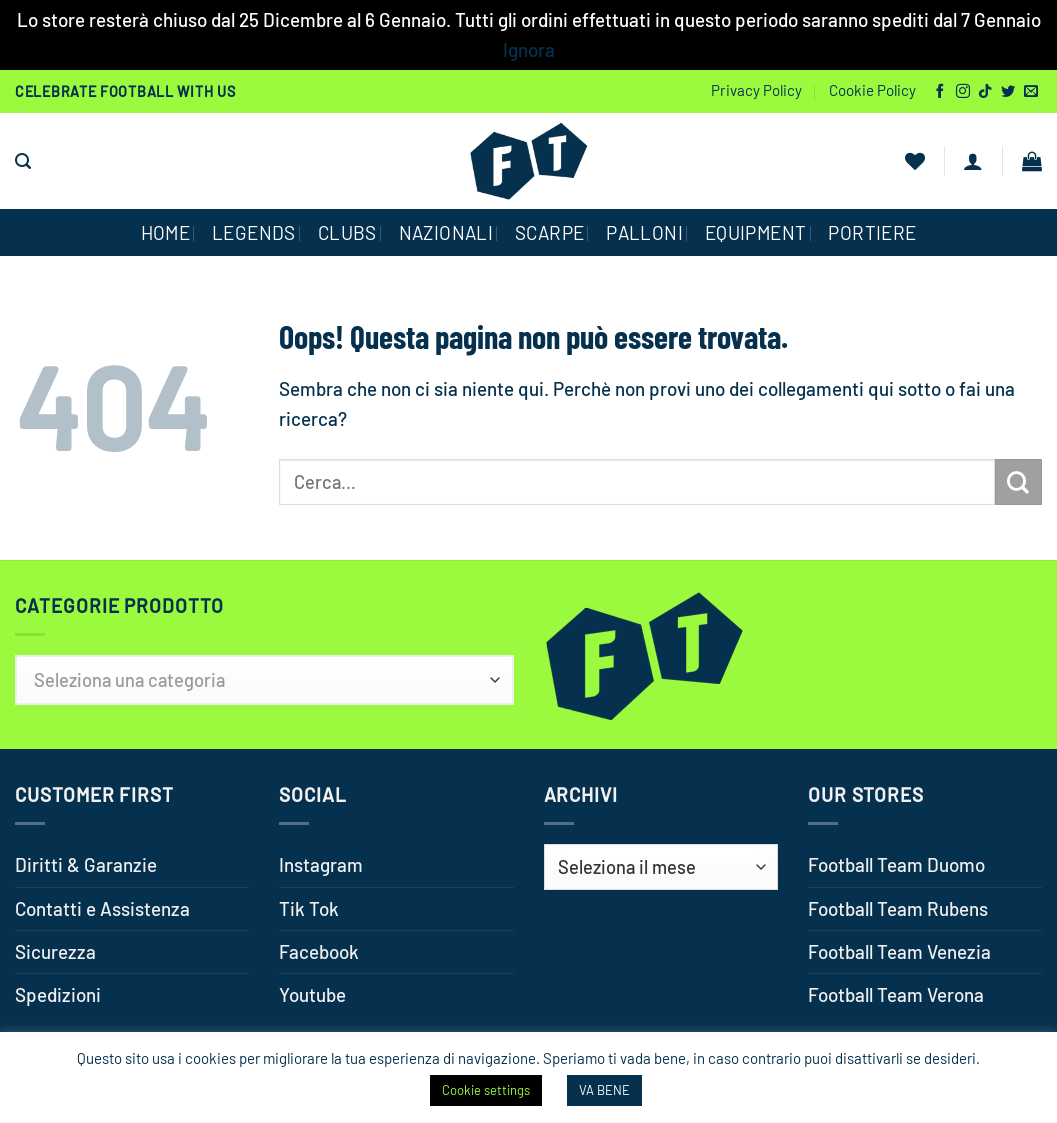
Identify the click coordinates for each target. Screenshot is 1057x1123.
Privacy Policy (756, 90)
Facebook (319, 951)
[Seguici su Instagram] (963, 92)
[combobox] (264, 680)
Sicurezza (55, 951)
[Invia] (1018, 482)
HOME (166, 232)
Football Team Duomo (896, 864)
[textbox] (264, 680)
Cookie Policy (872, 90)
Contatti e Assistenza (102, 908)
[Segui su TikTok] (985, 92)
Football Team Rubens (898, 908)
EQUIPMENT (755, 232)
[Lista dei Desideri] (915, 161)
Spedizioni (58, 994)
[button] (23, 161)
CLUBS (347, 232)
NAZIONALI (446, 232)
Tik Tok (309, 908)
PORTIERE (872, 232)
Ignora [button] (529, 49)
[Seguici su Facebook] (940, 92)
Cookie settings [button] (486, 1090)
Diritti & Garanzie (86, 864)
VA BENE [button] (604, 1090)
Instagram (321, 864)
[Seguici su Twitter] (1008, 92)
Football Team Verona (896, 994)
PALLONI (644, 232)
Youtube (312, 994)
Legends (254, 232)
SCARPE (549, 232)
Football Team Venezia (899, 951)
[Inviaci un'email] (1031, 92)
